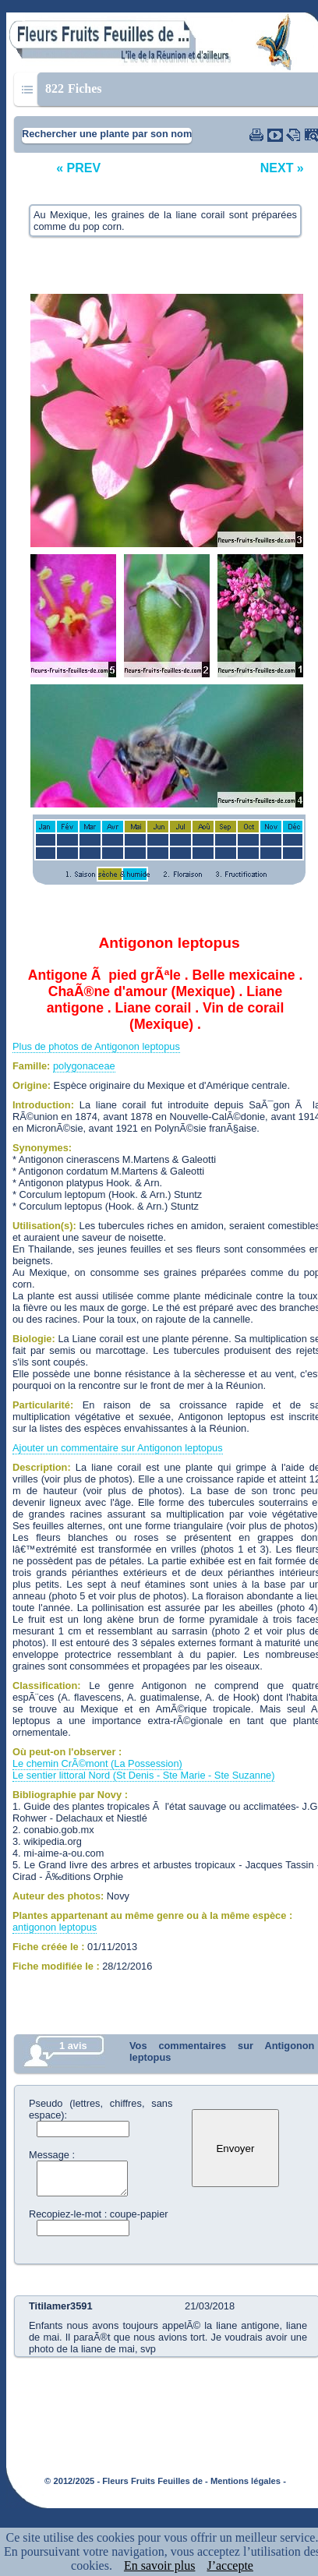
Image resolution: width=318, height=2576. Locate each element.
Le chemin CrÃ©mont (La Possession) (97, 1763)
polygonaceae (84, 1066)
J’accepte (230, 2565)
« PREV (78, 168)
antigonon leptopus (54, 1927)
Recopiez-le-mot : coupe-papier (98, 2214)
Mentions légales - (248, 2481)
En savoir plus (160, 2565)
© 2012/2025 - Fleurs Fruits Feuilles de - (126, 2481)
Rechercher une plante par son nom (107, 134)
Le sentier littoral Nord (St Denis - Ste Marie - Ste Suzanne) (143, 1775)
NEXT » (282, 168)
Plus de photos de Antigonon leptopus (96, 1046)
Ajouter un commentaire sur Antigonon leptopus (117, 1448)
